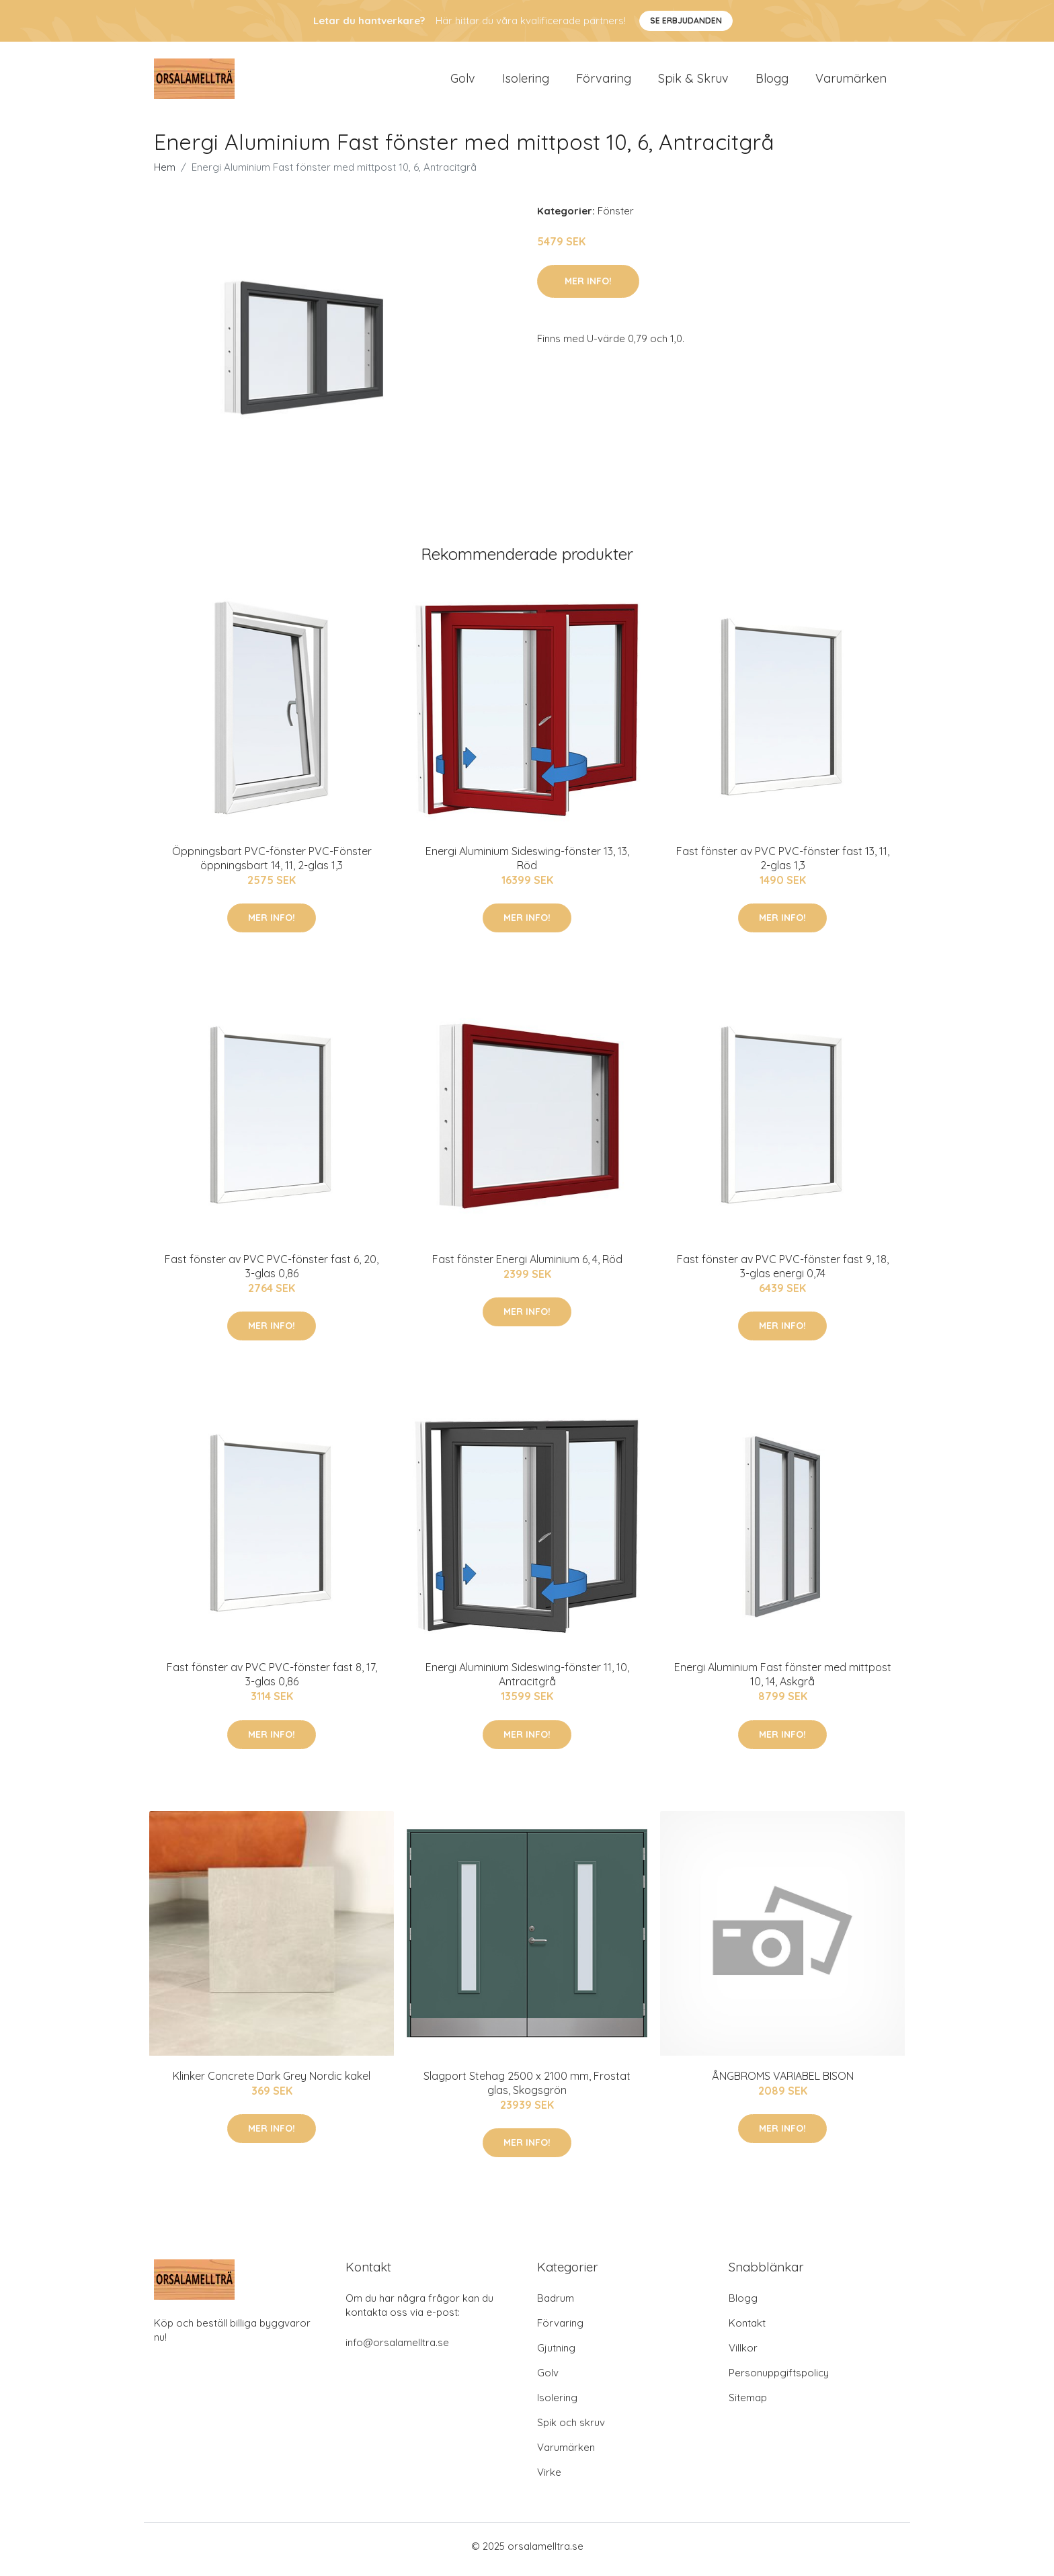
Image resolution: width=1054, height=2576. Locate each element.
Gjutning (556, 2354)
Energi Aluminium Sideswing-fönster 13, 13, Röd (527, 865)
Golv (462, 81)
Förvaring (603, 81)
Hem (164, 173)
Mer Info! (588, 288)
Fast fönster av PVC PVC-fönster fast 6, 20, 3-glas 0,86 (271, 1273)
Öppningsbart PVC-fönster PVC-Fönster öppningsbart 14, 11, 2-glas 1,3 (272, 865)
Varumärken (851, 81)
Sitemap (748, 2404)
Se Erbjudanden (686, 20)
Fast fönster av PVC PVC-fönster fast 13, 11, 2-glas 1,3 (782, 865)
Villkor (743, 2354)
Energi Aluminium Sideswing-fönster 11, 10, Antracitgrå (527, 1681)
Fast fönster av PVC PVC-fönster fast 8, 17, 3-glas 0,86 (272, 1681)
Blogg (772, 81)
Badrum (555, 2304)
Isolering (525, 81)
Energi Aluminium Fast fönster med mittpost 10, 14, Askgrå (782, 1681)
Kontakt (747, 2329)
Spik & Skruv (693, 81)
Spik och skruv (571, 2429)
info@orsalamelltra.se (397, 2349)
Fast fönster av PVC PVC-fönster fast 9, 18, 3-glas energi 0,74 (783, 1273)
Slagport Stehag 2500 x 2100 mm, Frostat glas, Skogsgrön (527, 2089)
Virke (549, 2478)
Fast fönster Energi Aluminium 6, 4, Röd (527, 1266)
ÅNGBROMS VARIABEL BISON (783, 2082)
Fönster (616, 217)
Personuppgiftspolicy (779, 2379)
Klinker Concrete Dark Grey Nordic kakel (271, 2082)
